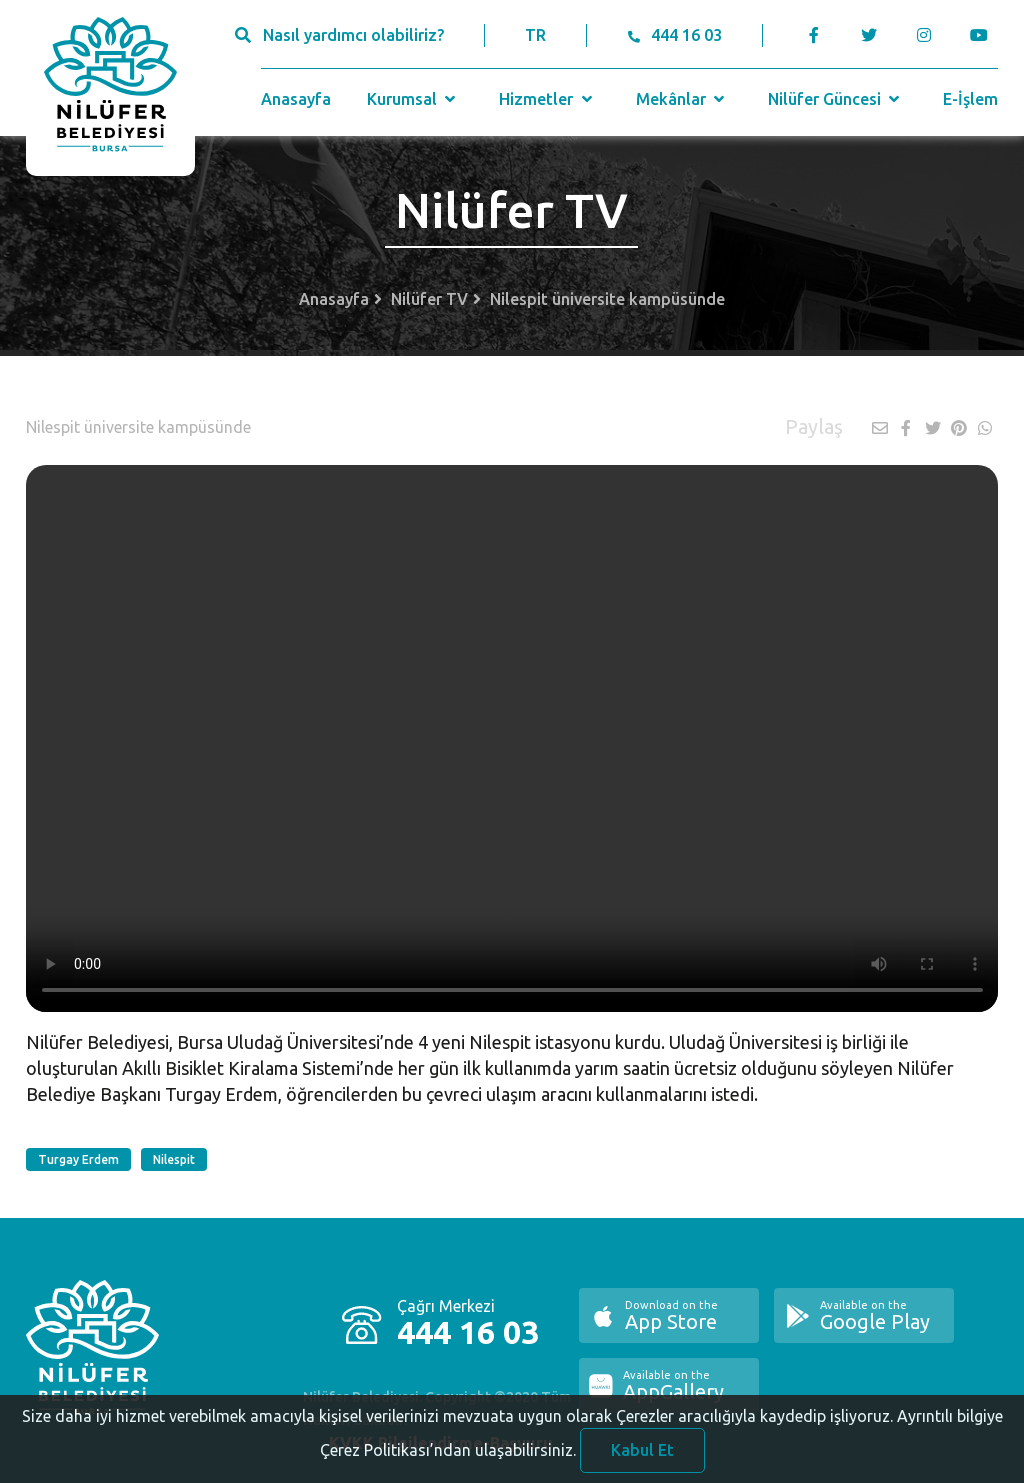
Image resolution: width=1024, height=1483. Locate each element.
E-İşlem (970, 99)
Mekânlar (682, 99)
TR (535, 35)
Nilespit (174, 1159)
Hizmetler (547, 99)
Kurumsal (413, 99)
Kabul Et (642, 1455)
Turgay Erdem (78, 1159)
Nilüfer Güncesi (836, 99)
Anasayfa (296, 99)
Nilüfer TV (429, 299)
